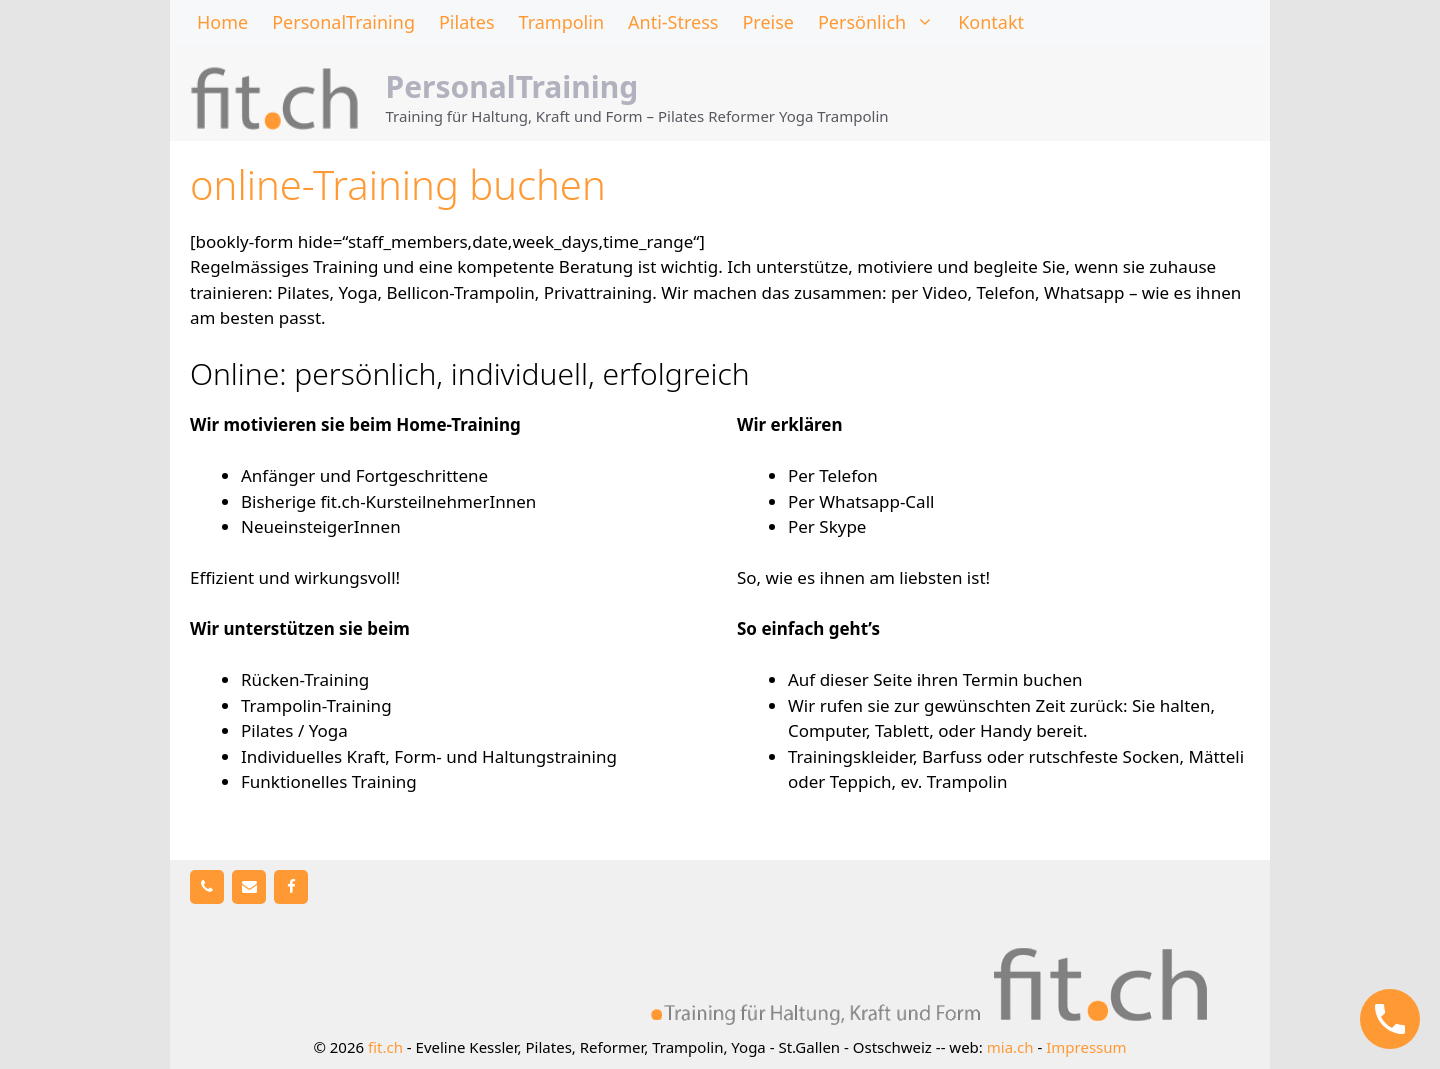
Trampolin (561, 22)
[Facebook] (291, 887)
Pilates (467, 22)
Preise (768, 22)
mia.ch (1010, 1047)
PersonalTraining (343, 22)
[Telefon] (207, 887)
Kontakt (991, 22)
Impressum (1086, 1047)
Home (222, 22)
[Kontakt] (249, 887)
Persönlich (882, 22)
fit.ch (385, 1047)
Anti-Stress (673, 22)
